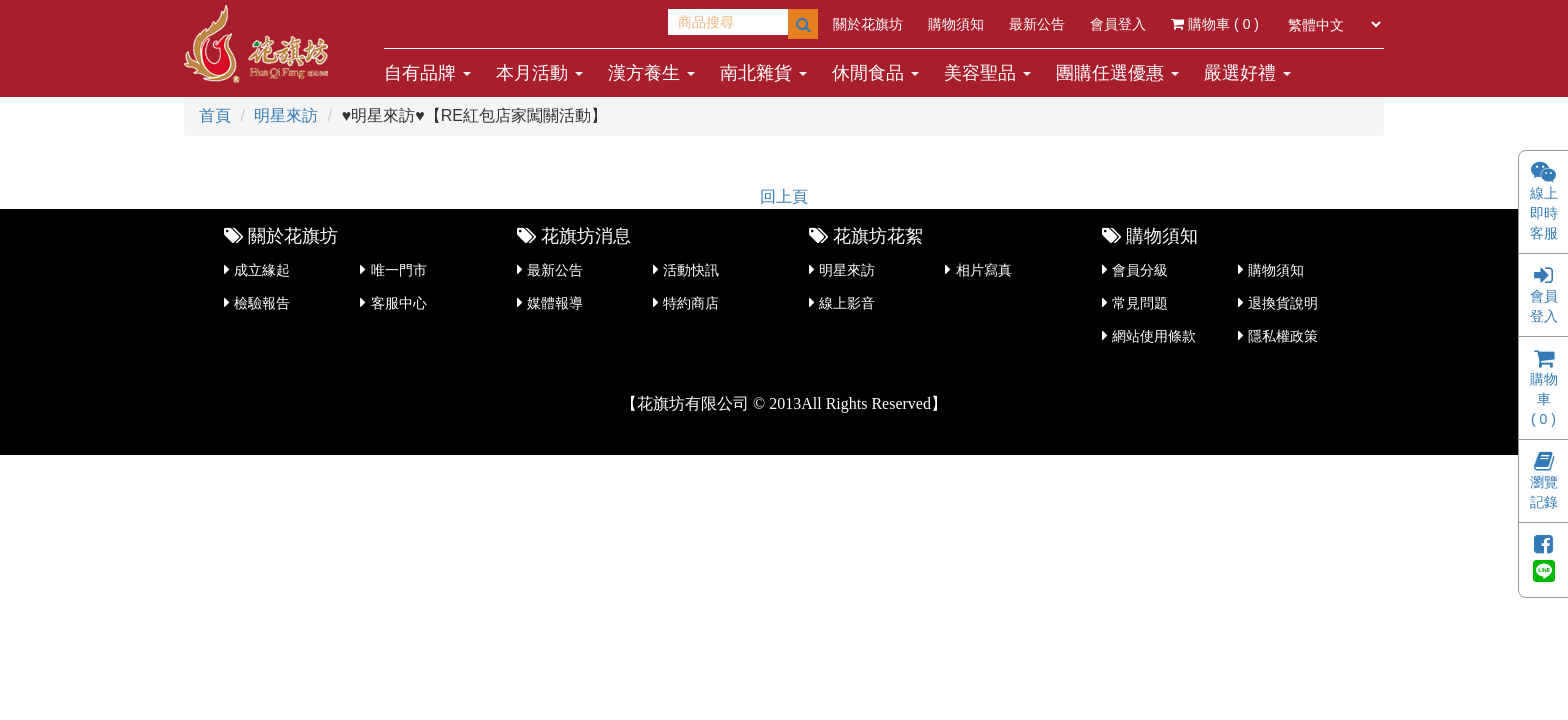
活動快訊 (691, 270)
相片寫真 (984, 270)
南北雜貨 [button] (763, 73)
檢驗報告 (262, 303)
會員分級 (1140, 270)
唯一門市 (399, 270)
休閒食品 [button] (875, 73)
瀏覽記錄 (1544, 483)
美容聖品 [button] (987, 73)
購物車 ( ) (1215, 24)
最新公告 (1037, 24)
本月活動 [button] (539, 73)
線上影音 (847, 303)
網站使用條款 (1154, 336)
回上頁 (784, 196)
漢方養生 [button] (651, 73)
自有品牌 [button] (427, 73)
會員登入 (1118, 24)
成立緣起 (262, 270)
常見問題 (1140, 303)
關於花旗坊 (868, 24)
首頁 (215, 115)
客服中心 (399, 303)
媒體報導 (555, 303)
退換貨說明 (1283, 303)
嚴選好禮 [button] (1247, 73)
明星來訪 (286, 115)
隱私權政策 (1283, 336)
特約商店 (691, 303)
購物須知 (956, 24)
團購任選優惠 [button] (1117, 73)
